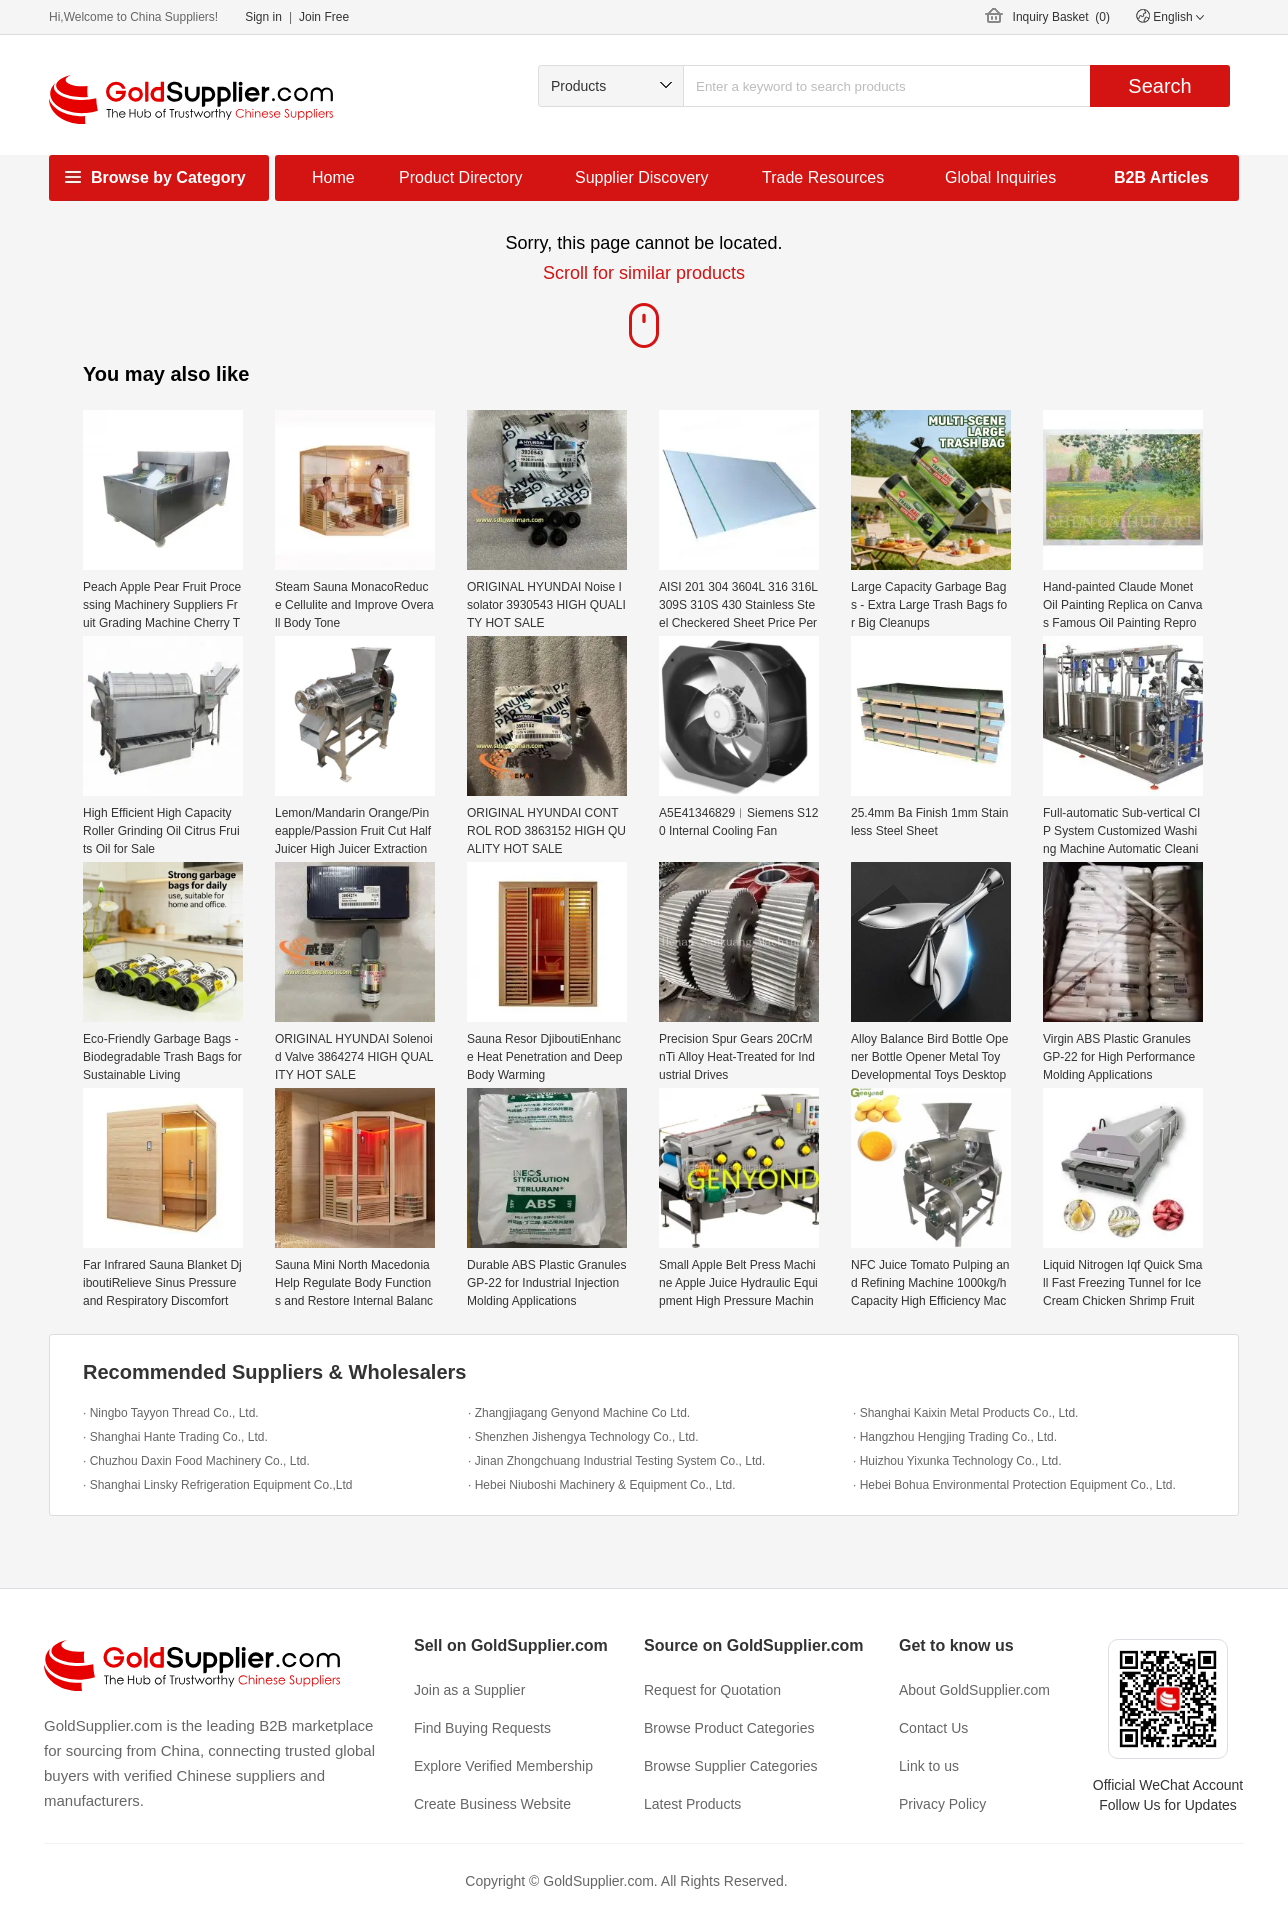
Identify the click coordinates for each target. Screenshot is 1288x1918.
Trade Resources (823, 177)
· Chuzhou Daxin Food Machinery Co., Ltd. (196, 1461)
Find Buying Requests (482, 1728)
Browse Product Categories (729, 1728)
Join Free (324, 17)
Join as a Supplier (469, 1690)
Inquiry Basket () (1061, 17)
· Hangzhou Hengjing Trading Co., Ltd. (955, 1437)
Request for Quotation (712, 1690)
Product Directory (461, 177)
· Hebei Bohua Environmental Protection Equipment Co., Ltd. (1014, 1485)
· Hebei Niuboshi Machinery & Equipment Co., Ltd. (601, 1485)
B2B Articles (1161, 177)
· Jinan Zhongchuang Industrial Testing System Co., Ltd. (616, 1461)
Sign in (263, 17)
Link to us (929, 1766)
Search (1159, 86)
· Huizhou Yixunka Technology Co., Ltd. (957, 1461)
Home (333, 177)
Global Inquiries (1000, 177)
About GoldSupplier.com (974, 1690)
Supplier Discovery (641, 177)
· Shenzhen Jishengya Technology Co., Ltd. (583, 1437)
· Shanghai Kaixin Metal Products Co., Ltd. (965, 1413)
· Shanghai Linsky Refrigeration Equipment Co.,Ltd (218, 1485)
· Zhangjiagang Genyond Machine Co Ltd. (579, 1413)
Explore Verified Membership (503, 1766)
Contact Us (933, 1728)
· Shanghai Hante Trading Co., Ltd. (175, 1437)
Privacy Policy (942, 1804)
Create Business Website (492, 1804)
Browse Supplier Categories (731, 1766)
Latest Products (692, 1804)
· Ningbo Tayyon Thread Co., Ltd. (171, 1413)
